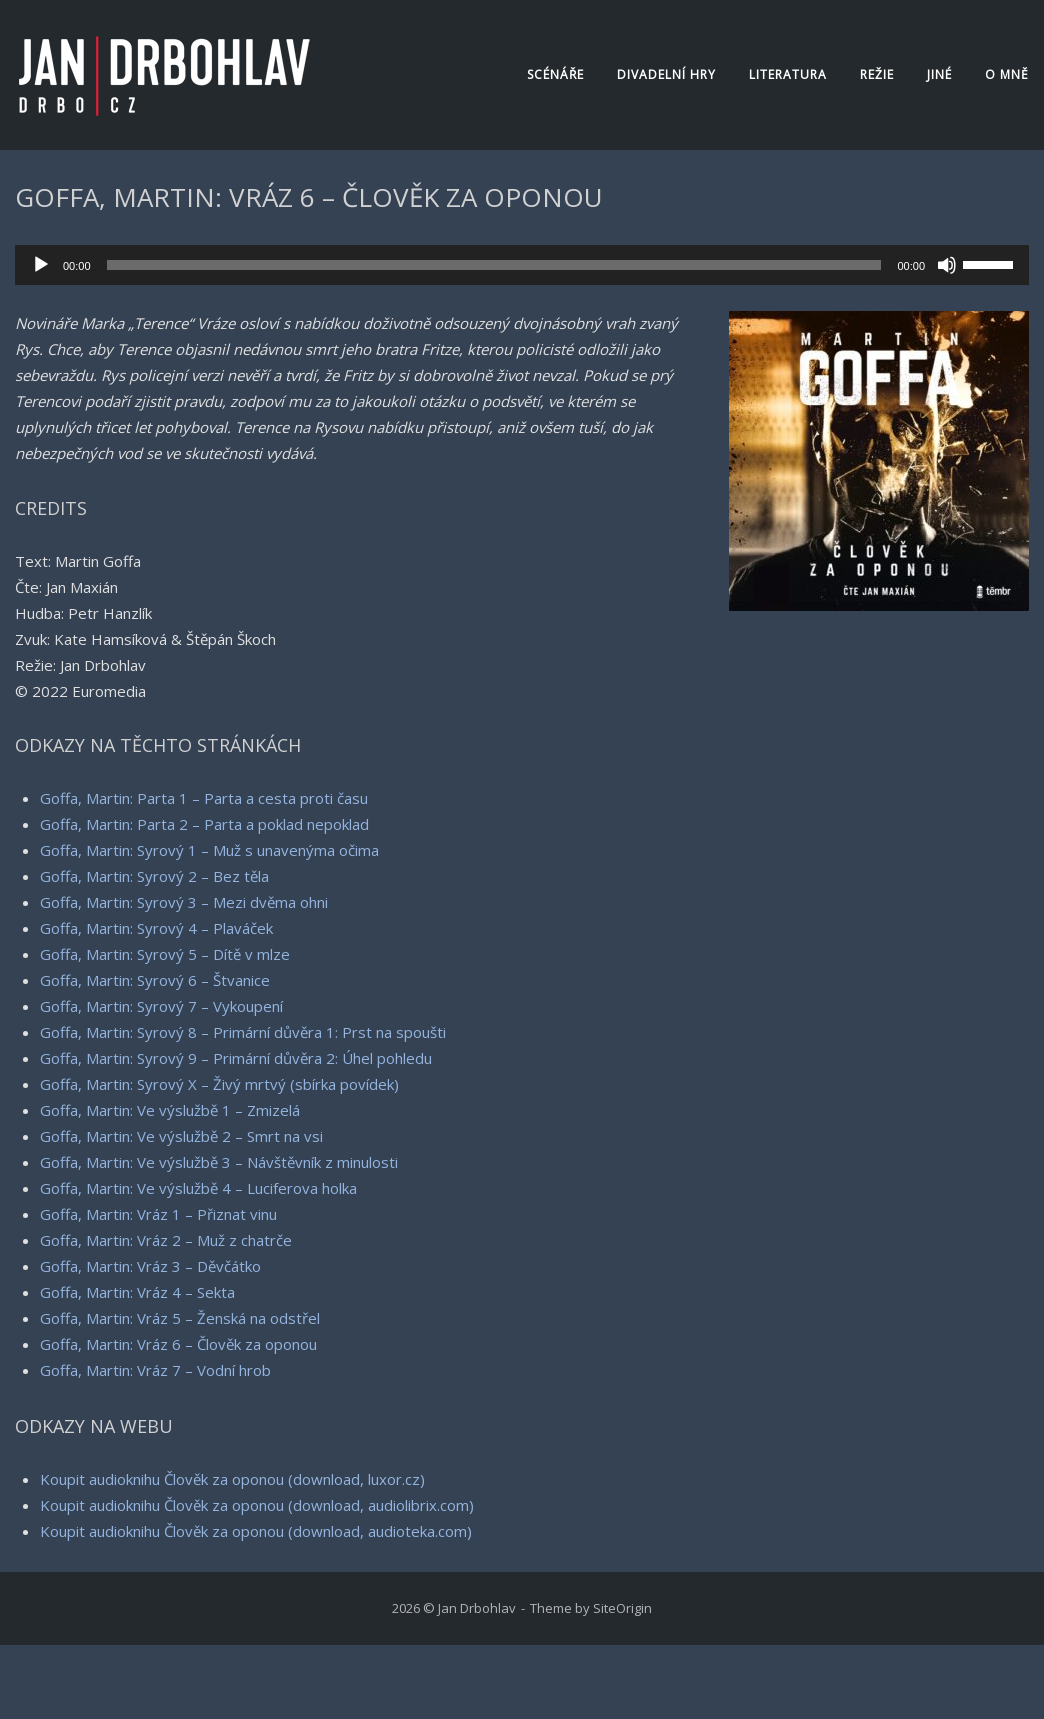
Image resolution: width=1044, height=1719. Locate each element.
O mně (1007, 74)
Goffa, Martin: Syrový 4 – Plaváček (156, 928)
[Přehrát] (41, 265)
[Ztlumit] (947, 265)
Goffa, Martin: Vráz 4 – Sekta (137, 1292)
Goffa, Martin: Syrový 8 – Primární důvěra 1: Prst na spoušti (243, 1032)
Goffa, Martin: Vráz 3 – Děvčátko (150, 1266)
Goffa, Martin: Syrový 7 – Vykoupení (161, 1006)
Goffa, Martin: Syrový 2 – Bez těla (154, 876)
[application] (522, 265)
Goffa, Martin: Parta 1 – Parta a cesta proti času (204, 798)
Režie (877, 74)
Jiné (939, 74)
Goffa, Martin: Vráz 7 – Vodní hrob (155, 1370)
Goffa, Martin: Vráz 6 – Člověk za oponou (178, 1344)
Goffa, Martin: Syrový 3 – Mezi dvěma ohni (184, 902)
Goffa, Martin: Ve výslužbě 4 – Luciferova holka (198, 1188)
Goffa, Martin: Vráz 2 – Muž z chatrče (166, 1240)
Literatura (788, 74)
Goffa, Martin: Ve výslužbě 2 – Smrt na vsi (181, 1136)
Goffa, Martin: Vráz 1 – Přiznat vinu (158, 1214)
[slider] (494, 265)
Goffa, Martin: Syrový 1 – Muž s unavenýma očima (209, 850)
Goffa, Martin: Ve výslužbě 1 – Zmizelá (170, 1110)
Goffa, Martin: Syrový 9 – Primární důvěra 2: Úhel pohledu (236, 1058)
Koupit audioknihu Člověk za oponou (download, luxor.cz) (232, 1479)
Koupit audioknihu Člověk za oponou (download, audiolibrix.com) (257, 1505)
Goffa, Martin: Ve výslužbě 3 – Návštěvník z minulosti (219, 1162)
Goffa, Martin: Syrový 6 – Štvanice (155, 980)
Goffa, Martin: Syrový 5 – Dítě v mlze (165, 954)
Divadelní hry (666, 74)
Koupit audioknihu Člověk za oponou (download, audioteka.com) (256, 1531)
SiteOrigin (622, 1608)
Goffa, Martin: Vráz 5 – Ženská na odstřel (180, 1318)
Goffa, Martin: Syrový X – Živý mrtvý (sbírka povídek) (219, 1084)
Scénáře (555, 74)
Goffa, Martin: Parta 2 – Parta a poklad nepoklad (204, 824)
